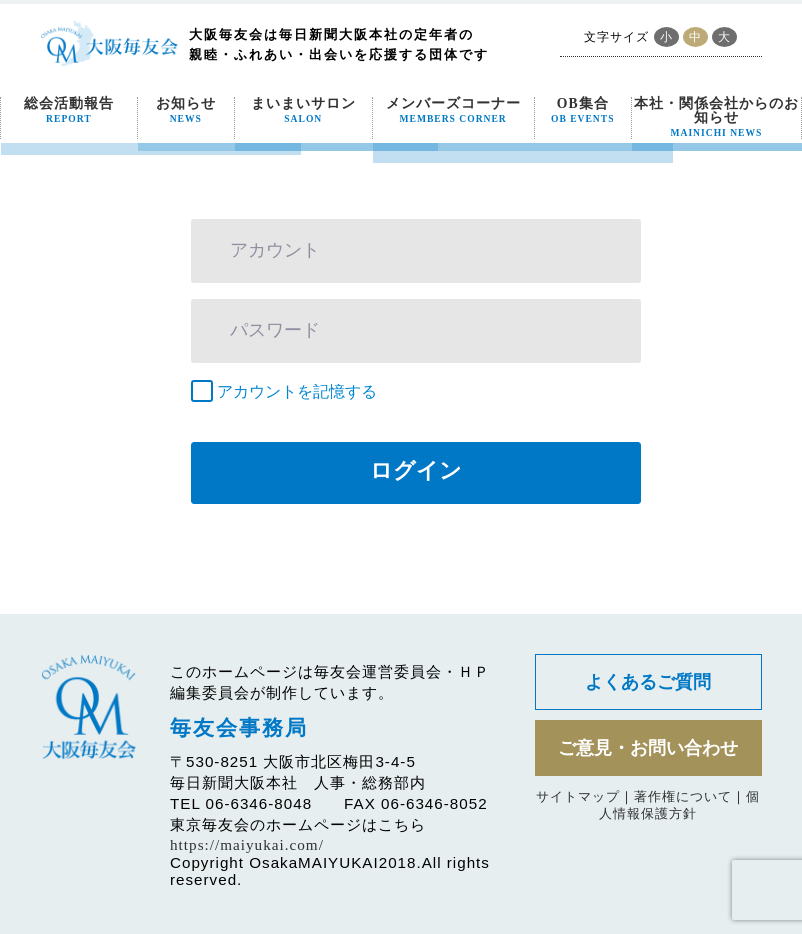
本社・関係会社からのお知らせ (716, 117)
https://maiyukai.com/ (247, 844)
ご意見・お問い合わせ (648, 748)
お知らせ (186, 110)
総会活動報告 (69, 110)
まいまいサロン (303, 110)
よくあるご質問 (648, 682)
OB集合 (582, 110)
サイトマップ (578, 796)
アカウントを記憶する (297, 391)
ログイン (416, 470)
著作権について (683, 796)
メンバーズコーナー (453, 110)
